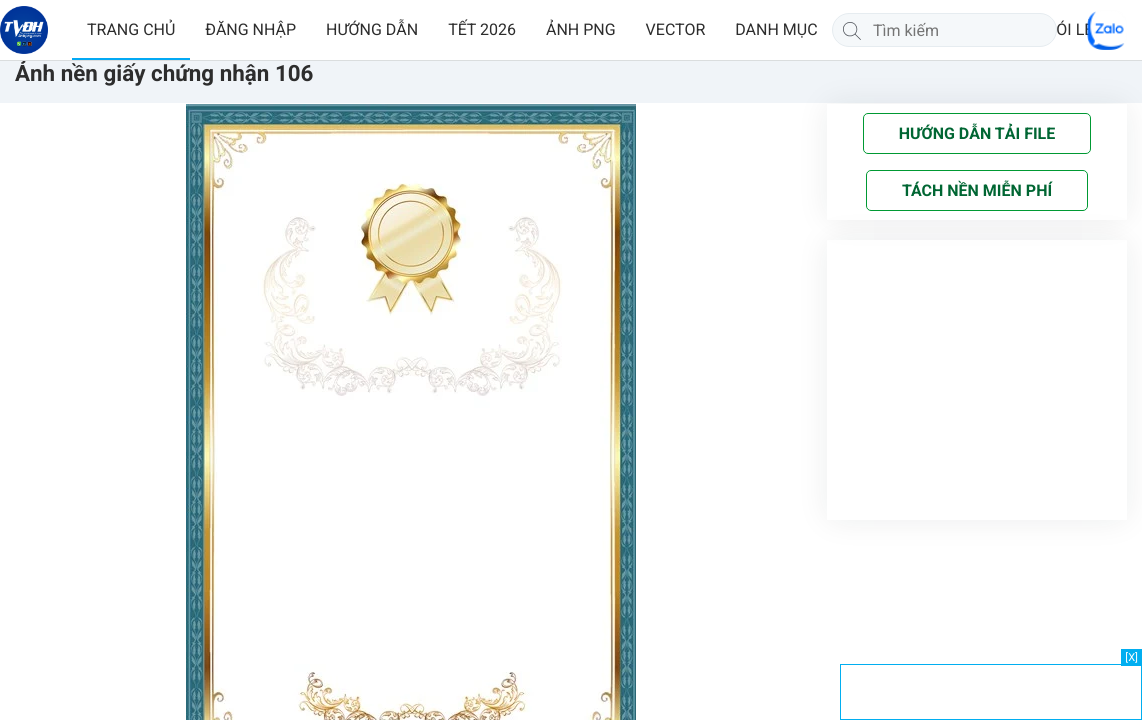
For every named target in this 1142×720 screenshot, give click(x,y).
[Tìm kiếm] (852, 30)
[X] (1131, 657)
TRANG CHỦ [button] (131, 29)
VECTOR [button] (676, 29)
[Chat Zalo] (1107, 30)
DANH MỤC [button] (776, 29)
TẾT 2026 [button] (482, 29)
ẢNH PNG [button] (581, 29)
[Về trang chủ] (24, 30)
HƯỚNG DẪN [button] (372, 29)
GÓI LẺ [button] (1069, 29)
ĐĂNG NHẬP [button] (250, 29)
